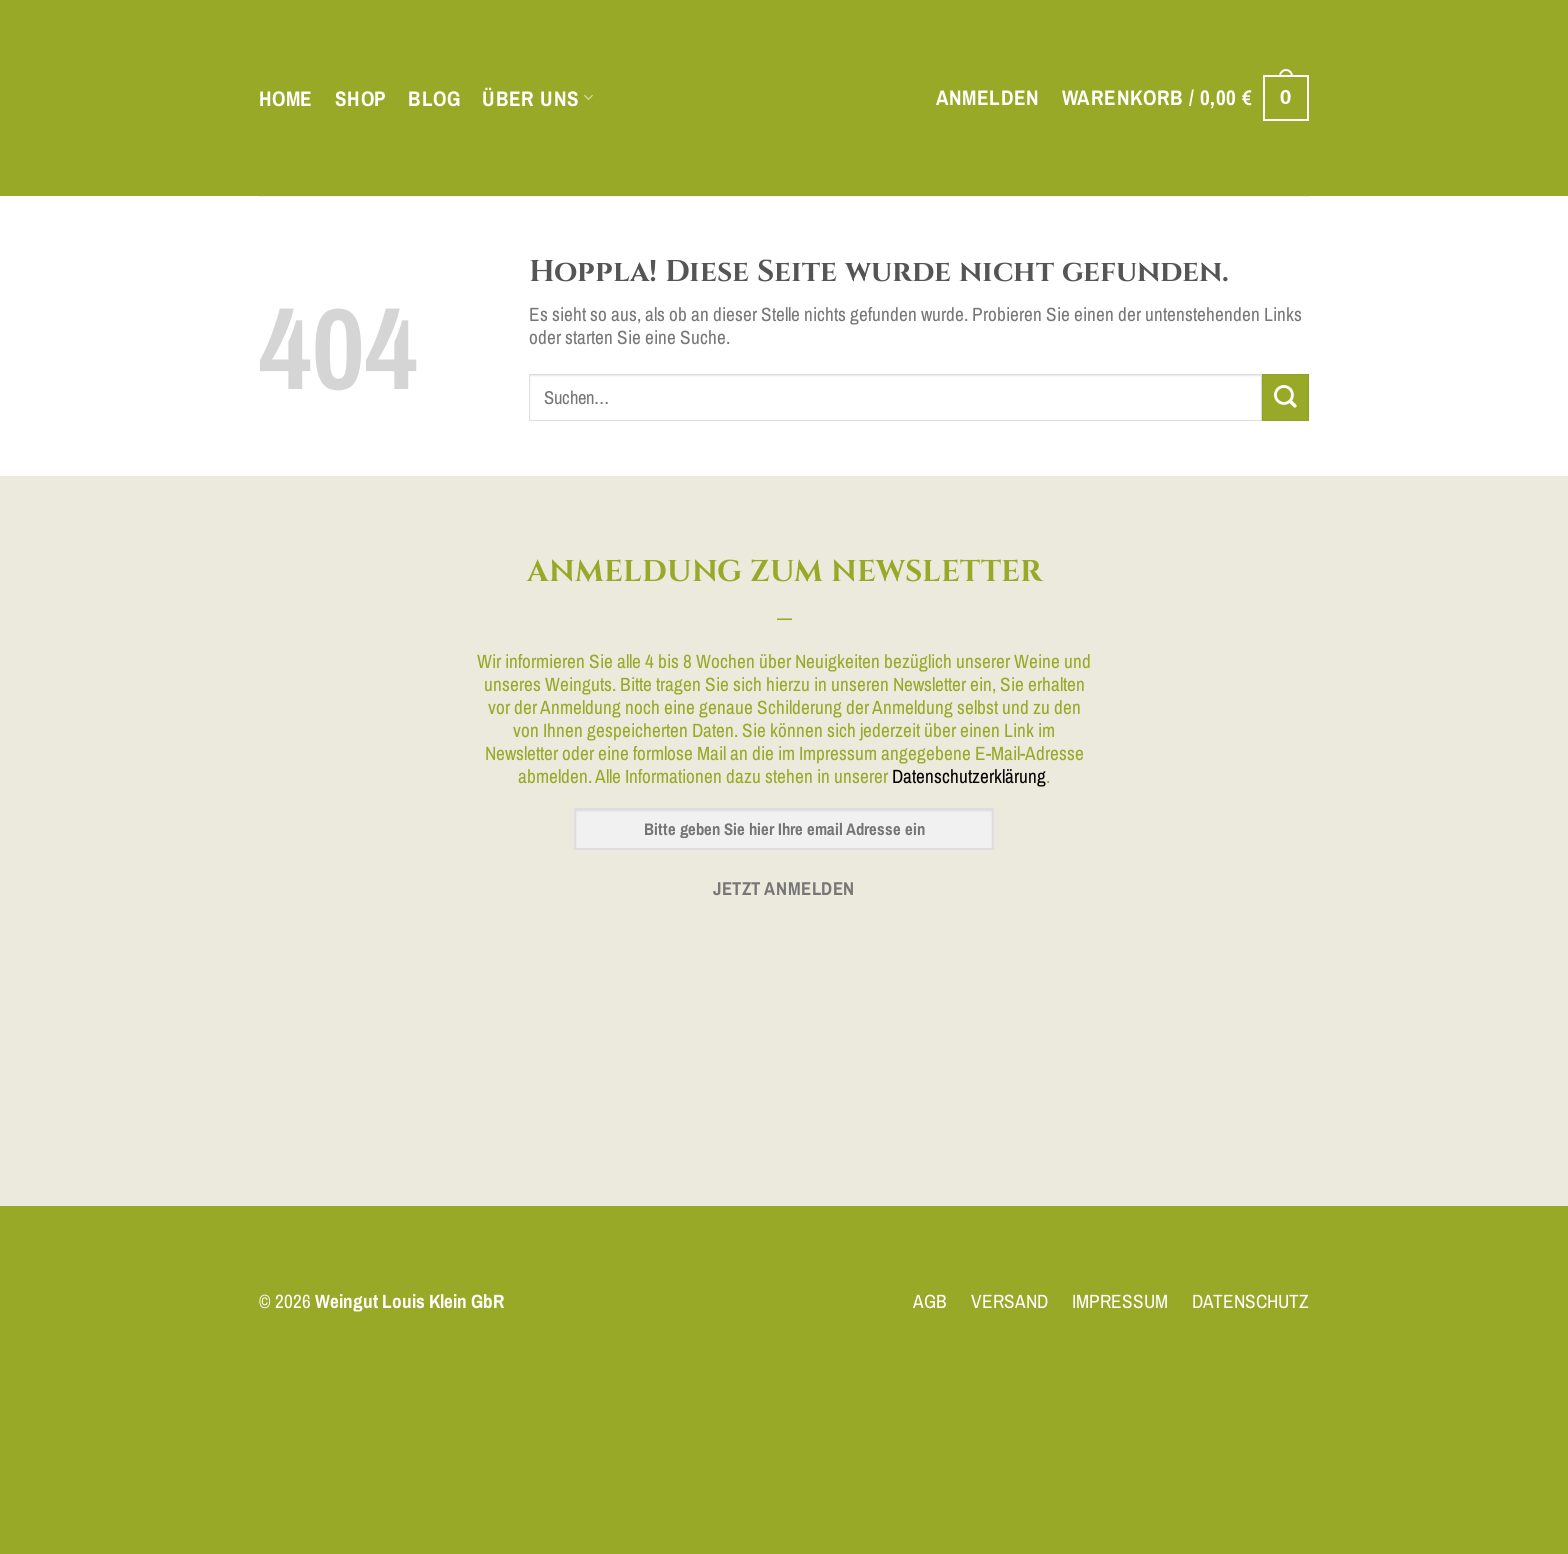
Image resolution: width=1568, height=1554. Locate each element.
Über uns (537, 98)
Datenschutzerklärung (969, 776)
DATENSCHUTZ (1250, 1301)
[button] (988, 97)
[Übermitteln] (1285, 397)
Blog (434, 98)
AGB (930, 1301)
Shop (361, 98)
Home (286, 98)
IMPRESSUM (1120, 1301)
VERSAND (1009, 1301)
